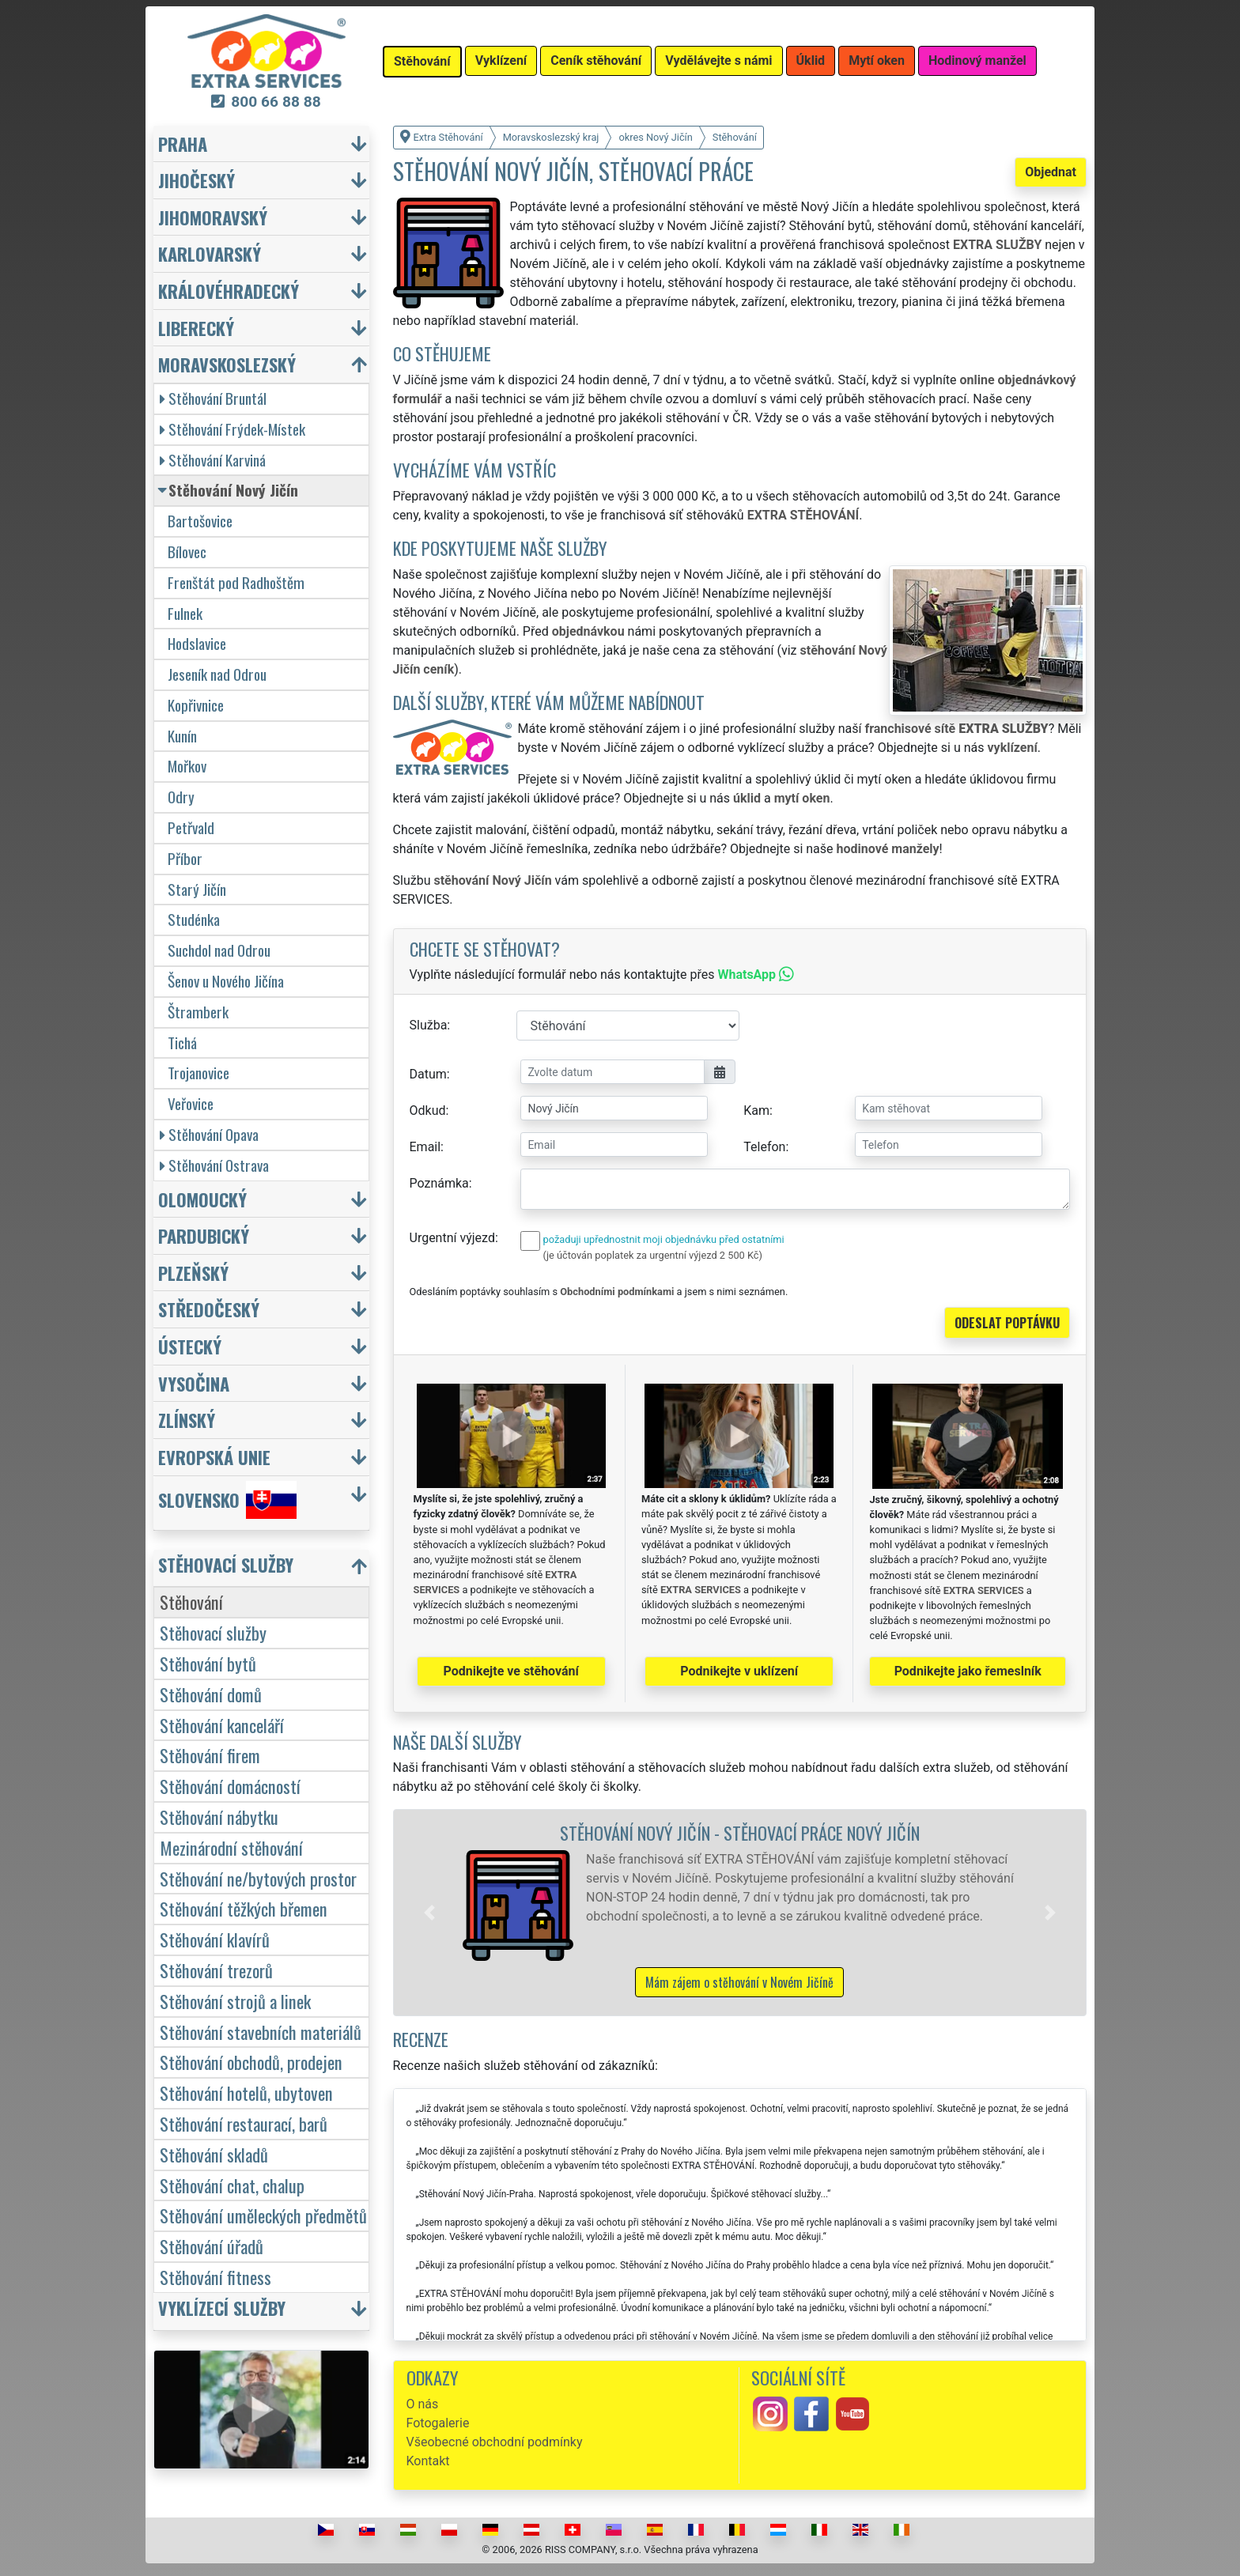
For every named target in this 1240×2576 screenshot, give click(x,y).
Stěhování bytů (208, 1663)
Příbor (185, 858)
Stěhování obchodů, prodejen (251, 2062)
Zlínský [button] (186, 1420)
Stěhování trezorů (216, 1970)
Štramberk (198, 1011)
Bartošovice (200, 520)
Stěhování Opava (209, 1134)
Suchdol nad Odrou (219, 950)
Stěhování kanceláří (222, 1725)
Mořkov (187, 765)
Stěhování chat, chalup (232, 2185)
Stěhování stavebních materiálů (260, 2032)
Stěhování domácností (230, 1786)
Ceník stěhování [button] (595, 60)
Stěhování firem (210, 1755)
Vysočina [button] (193, 1383)
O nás (422, 2404)
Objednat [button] (1050, 171)
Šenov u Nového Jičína (226, 980)
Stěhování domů (211, 1694)
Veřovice (191, 1103)
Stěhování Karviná (213, 459)
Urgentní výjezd (452, 1237)
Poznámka (439, 1183)
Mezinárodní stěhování (231, 1847)
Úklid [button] (811, 60)
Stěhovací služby (213, 1632)
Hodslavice (197, 643)
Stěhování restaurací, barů (243, 2123)
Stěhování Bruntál (213, 398)
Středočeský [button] (208, 1309)
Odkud (428, 1110)
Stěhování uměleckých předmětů (263, 2215)
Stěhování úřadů (211, 2246)
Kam (756, 1110)
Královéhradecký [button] (228, 291)
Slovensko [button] (227, 1500)
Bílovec (187, 551)
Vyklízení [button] (501, 60)
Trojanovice (198, 1072)
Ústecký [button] (189, 1346)
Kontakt (428, 2460)
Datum (428, 1074)
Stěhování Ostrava (214, 1165)
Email (425, 1146)
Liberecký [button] (196, 328)
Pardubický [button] (203, 1235)
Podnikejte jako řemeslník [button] (968, 1671)
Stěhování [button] (422, 61)
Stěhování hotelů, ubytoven (246, 2092)
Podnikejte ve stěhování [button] (511, 1671)
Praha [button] (182, 143)
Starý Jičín (197, 889)
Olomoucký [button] (202, 1199)
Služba (429, 1025)
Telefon (764, 1146)
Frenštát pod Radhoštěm (236, 582)
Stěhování (191, 1601)
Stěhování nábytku (219, 1817)
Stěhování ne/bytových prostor (258, 1878)
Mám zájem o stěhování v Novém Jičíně (739, 1982)
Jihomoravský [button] (212, 217)
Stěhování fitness (215, 2277)
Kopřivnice (196, 704)
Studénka (194, 919)
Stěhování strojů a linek (235, 2001)
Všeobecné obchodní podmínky (494, 2441)
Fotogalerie (438, 2423)
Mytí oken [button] (877, 60)
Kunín (182, 735)
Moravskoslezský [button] (227, 364)
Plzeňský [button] (193, 1273)
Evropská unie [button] (214, 1457)
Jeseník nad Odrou (217, 674)
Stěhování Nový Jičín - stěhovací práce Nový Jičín (740, 1832)
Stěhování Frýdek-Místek (232, 428)
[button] (429, 1912)
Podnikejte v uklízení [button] (739, 1671)
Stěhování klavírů (215, 1939)
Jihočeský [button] (196, 180)
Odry (181, 796)
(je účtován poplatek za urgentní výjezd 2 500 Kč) (652, 1255)
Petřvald (191, 827)
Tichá (182, 1042)
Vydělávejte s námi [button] (718, 60)
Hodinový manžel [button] (977, 60)
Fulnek (185, 613)
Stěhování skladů (214, 2154)
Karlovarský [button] (209, 253)
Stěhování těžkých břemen (243, 1908)
